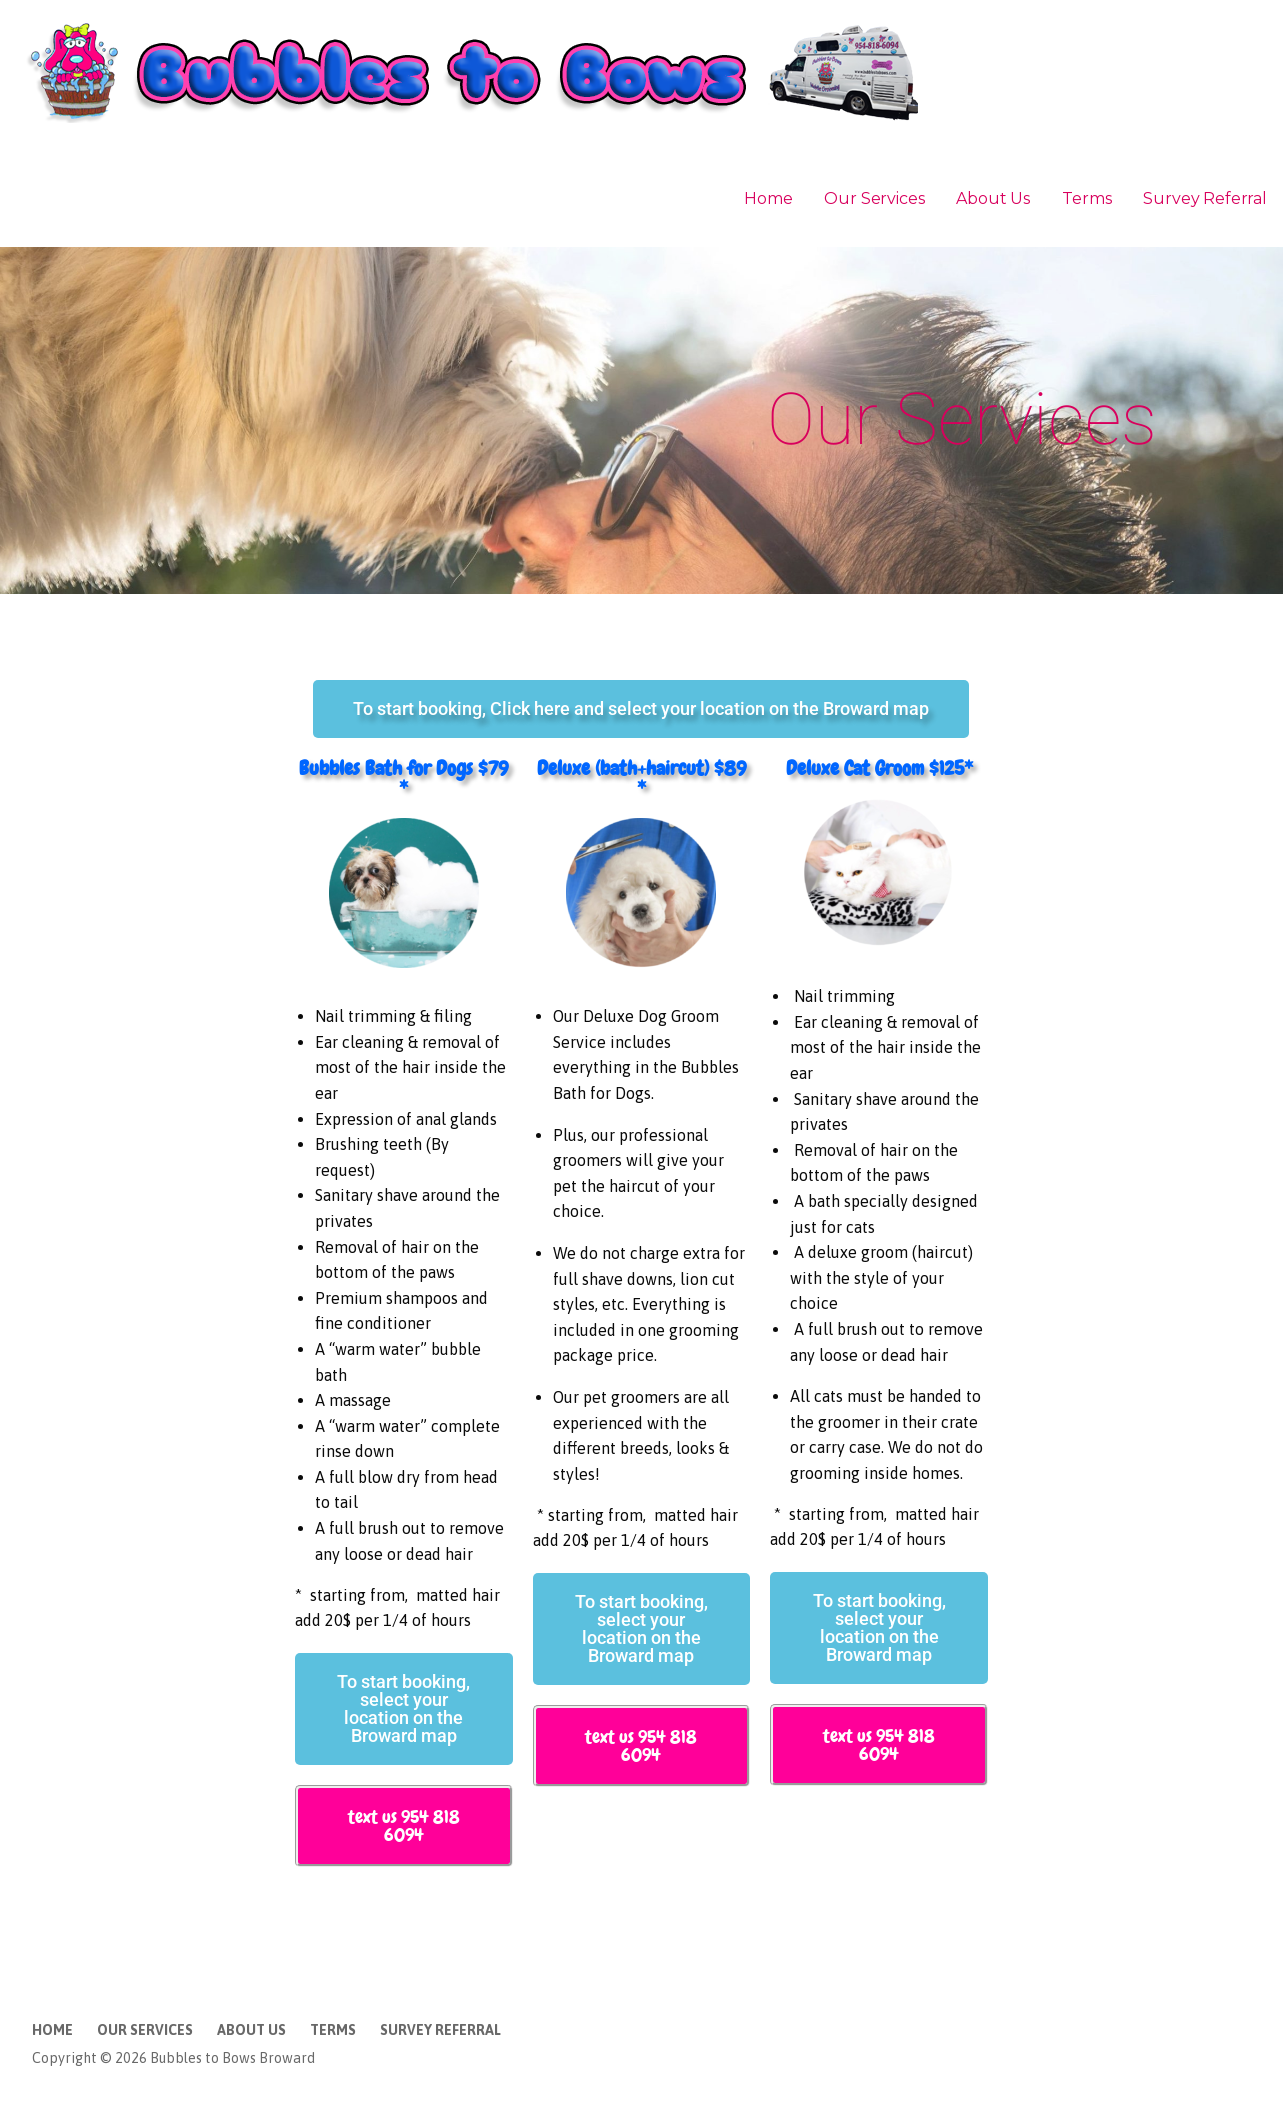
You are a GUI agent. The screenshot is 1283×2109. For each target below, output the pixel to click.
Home (768, 198)
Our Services (874, 198)
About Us (993, 198)
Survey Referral (1205, 198)
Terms (1086, 198)
